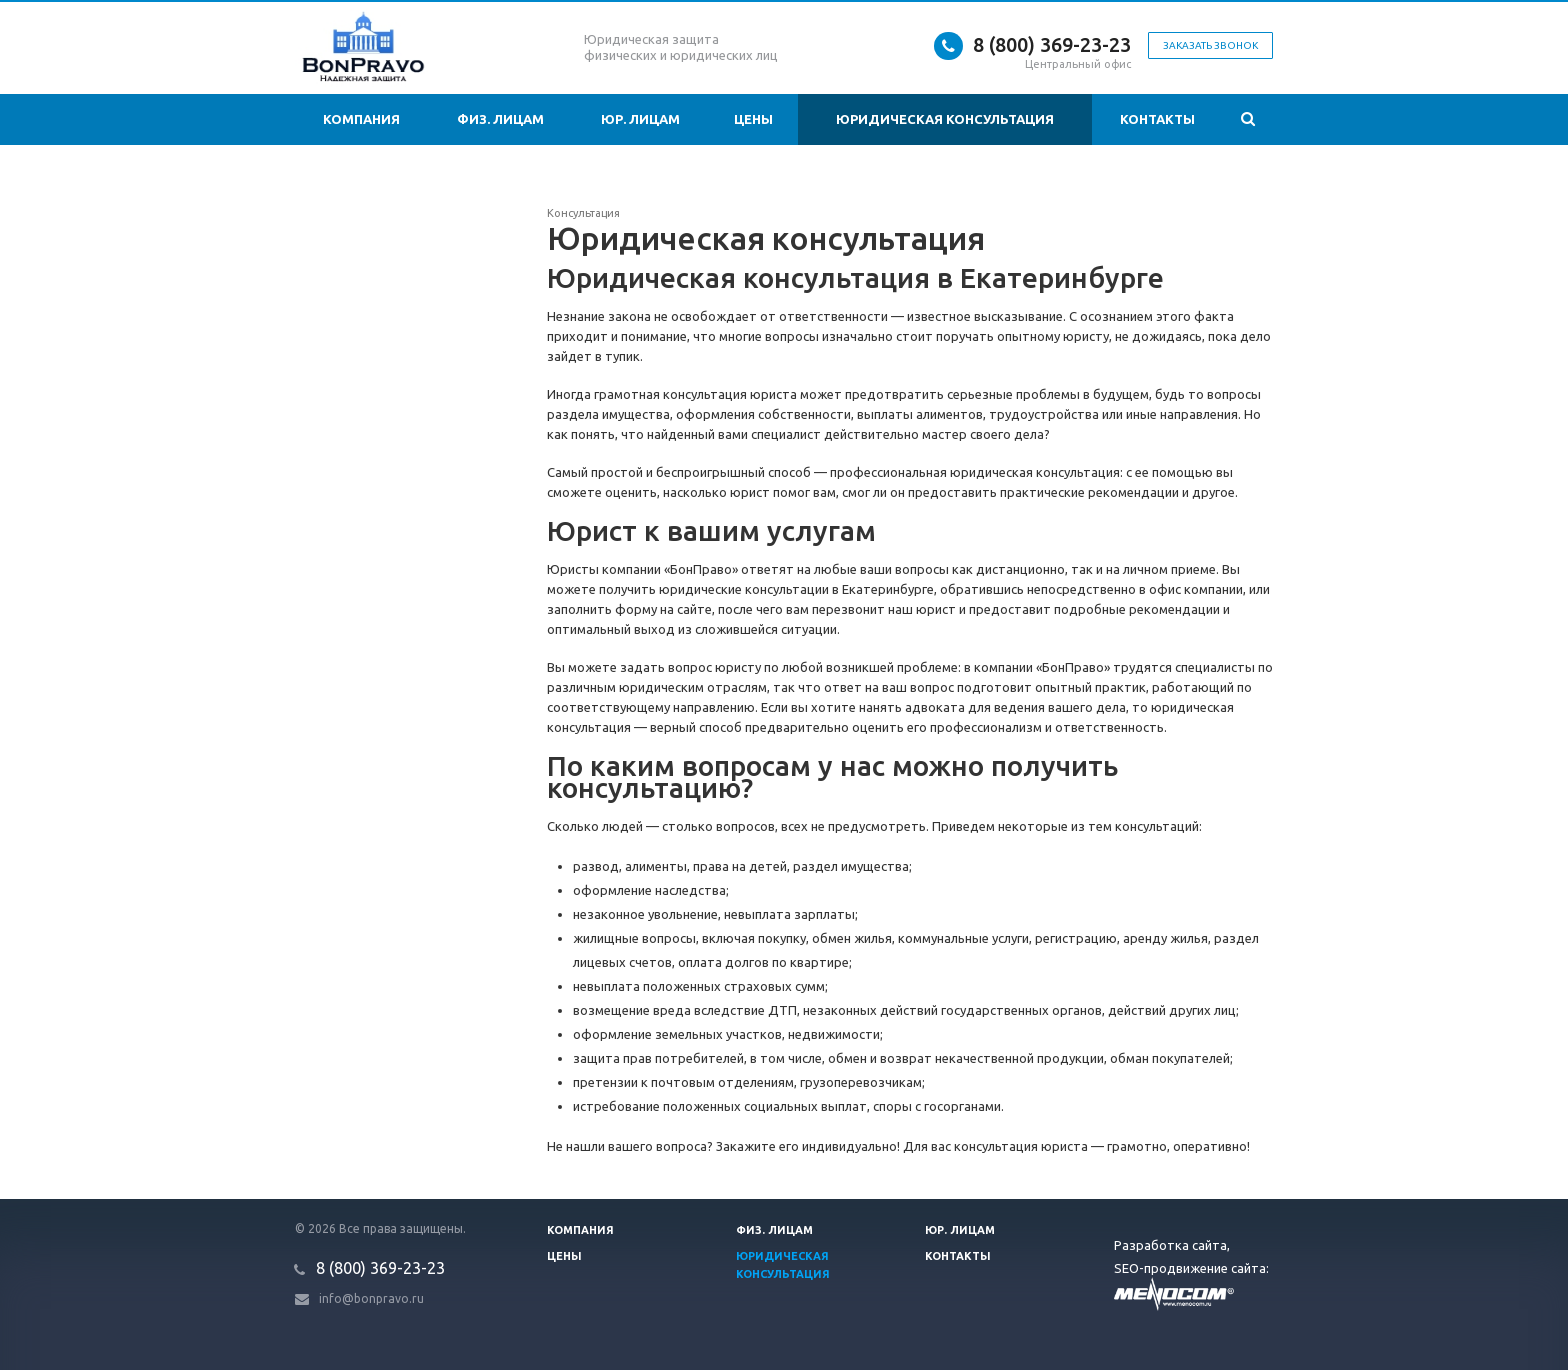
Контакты (1157, 119)
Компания (361, 119)
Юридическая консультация (945, 119)
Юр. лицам (640, 119)
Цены (753, 119)
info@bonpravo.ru (371, 1298)
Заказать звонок (1210, 45)
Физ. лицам (500, 119)
